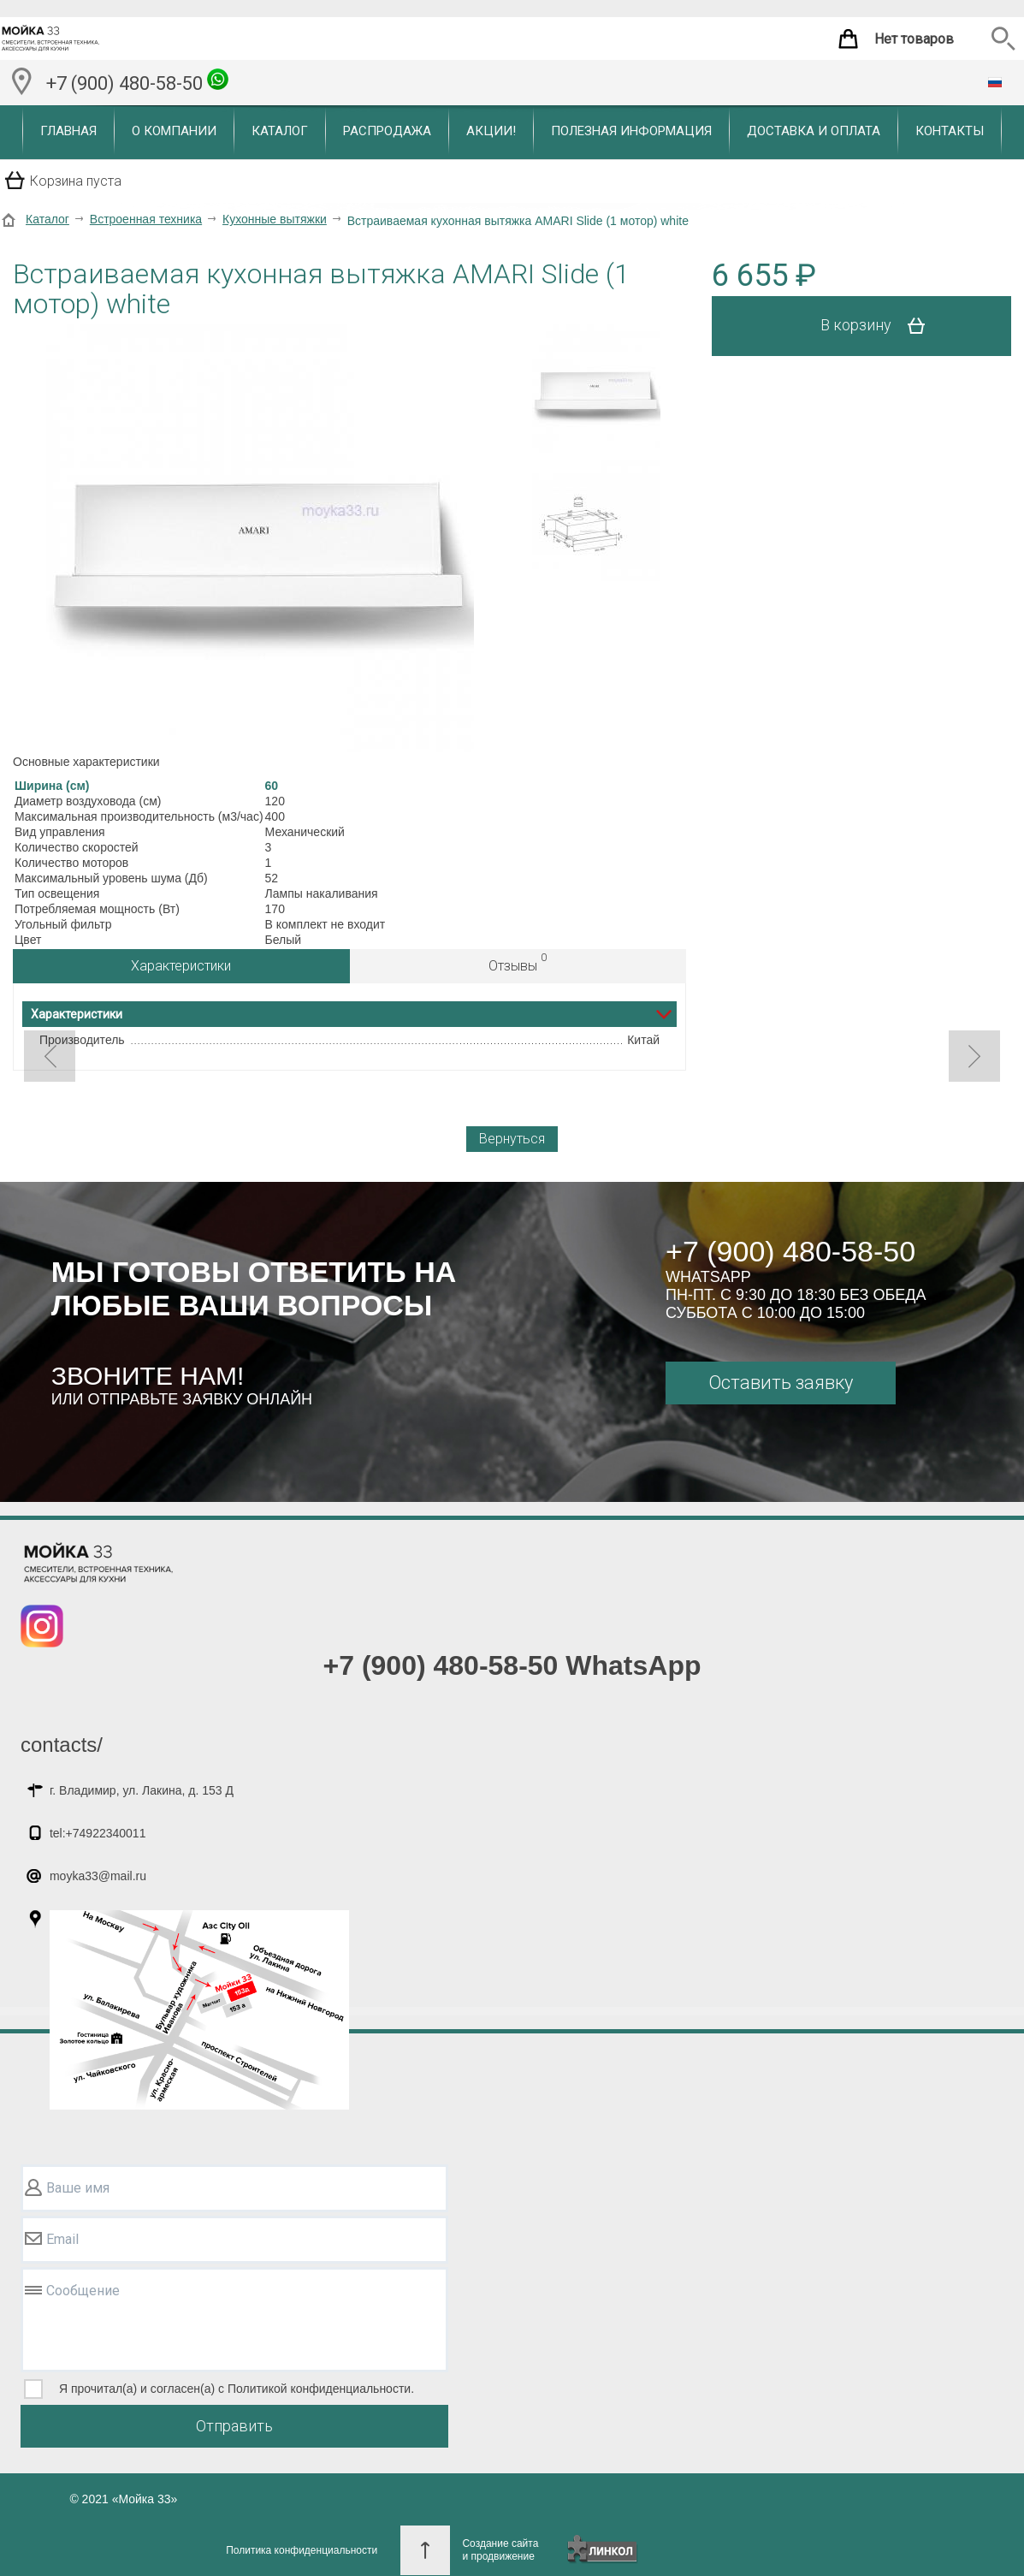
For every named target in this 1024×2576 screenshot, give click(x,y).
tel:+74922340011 (98, 1833)
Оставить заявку (780, 1382)
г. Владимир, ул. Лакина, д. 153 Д (142, 1790)
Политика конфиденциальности (301, 2550)
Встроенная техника (146, 219)
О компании (174, 131)
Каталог (280, 131)
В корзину (879, 326)
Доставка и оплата (813, 131)
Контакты (949, 131)
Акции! (491, 131)
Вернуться (512, 1139)
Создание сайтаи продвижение (500, 2549)
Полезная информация (631, 131)
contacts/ (62, 1744)
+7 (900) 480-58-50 (137, 81)
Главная (68, 131)
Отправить (234, 2426)
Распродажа (387, 131)
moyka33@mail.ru (98, 1876)
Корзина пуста (75, 181)
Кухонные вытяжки (274, 219)
